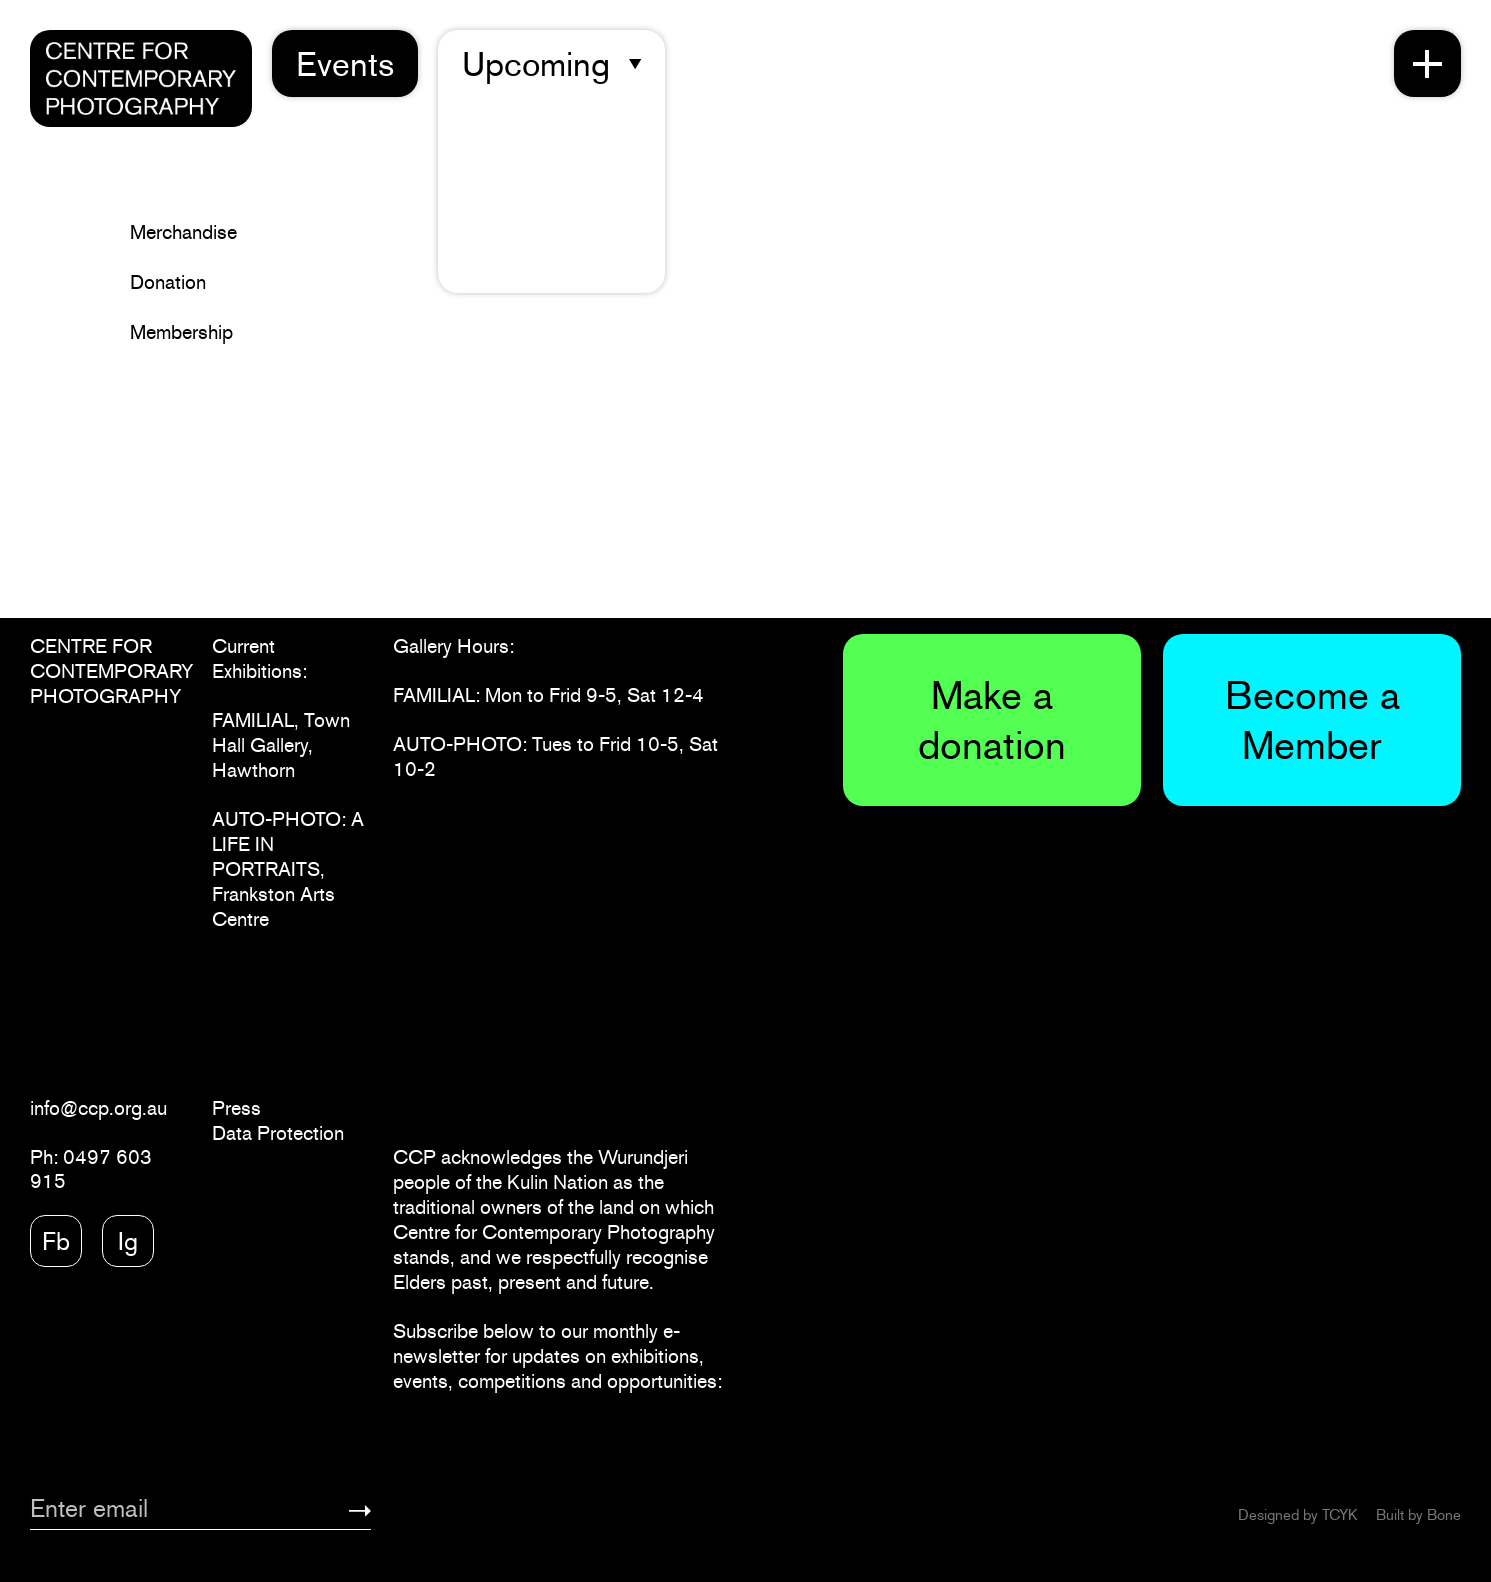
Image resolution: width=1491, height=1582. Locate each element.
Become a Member (1312, 719)
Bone (1444, 1514)
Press (236, 1108)
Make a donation (992, 719)
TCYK (1339, 1514)
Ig (128, 1241)
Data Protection (278, 1133)
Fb (56, 1241)
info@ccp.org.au (98, 1108)
